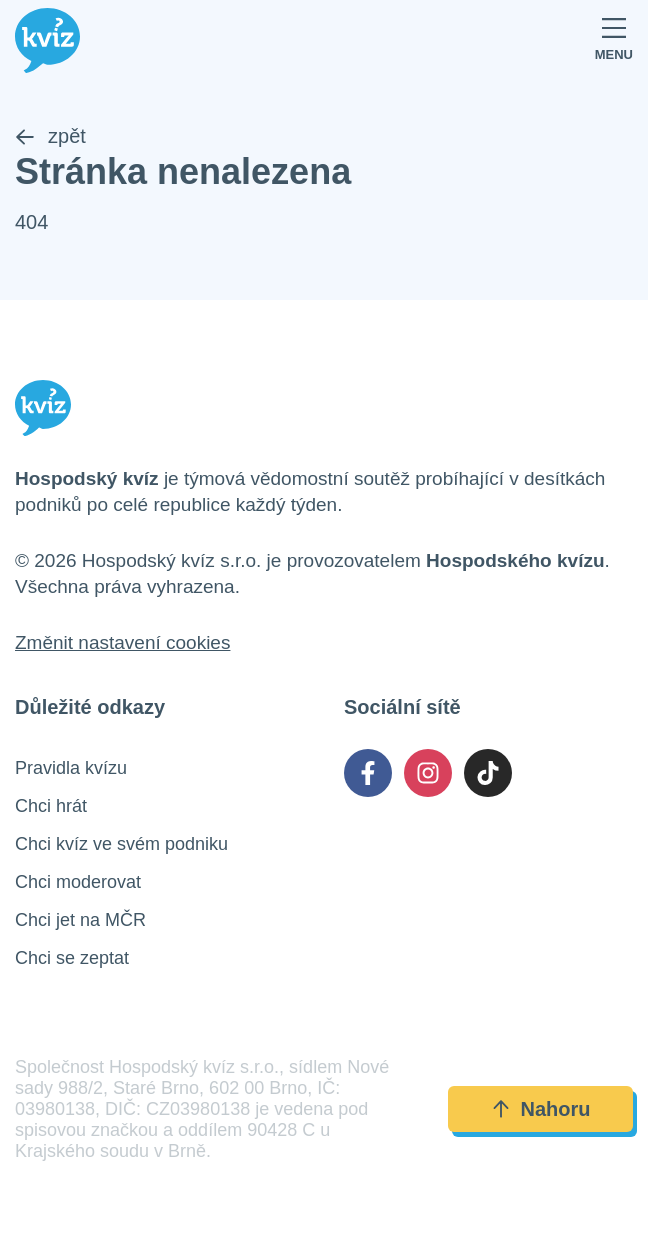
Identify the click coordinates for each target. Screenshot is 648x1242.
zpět (50, 136)
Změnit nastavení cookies (122, 642)
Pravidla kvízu (71, 768)
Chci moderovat (78, 882)
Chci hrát (51, 806)
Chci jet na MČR (80, 920)
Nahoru (541, 1109)
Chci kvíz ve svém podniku (121, 844)
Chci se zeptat (72, 958)
